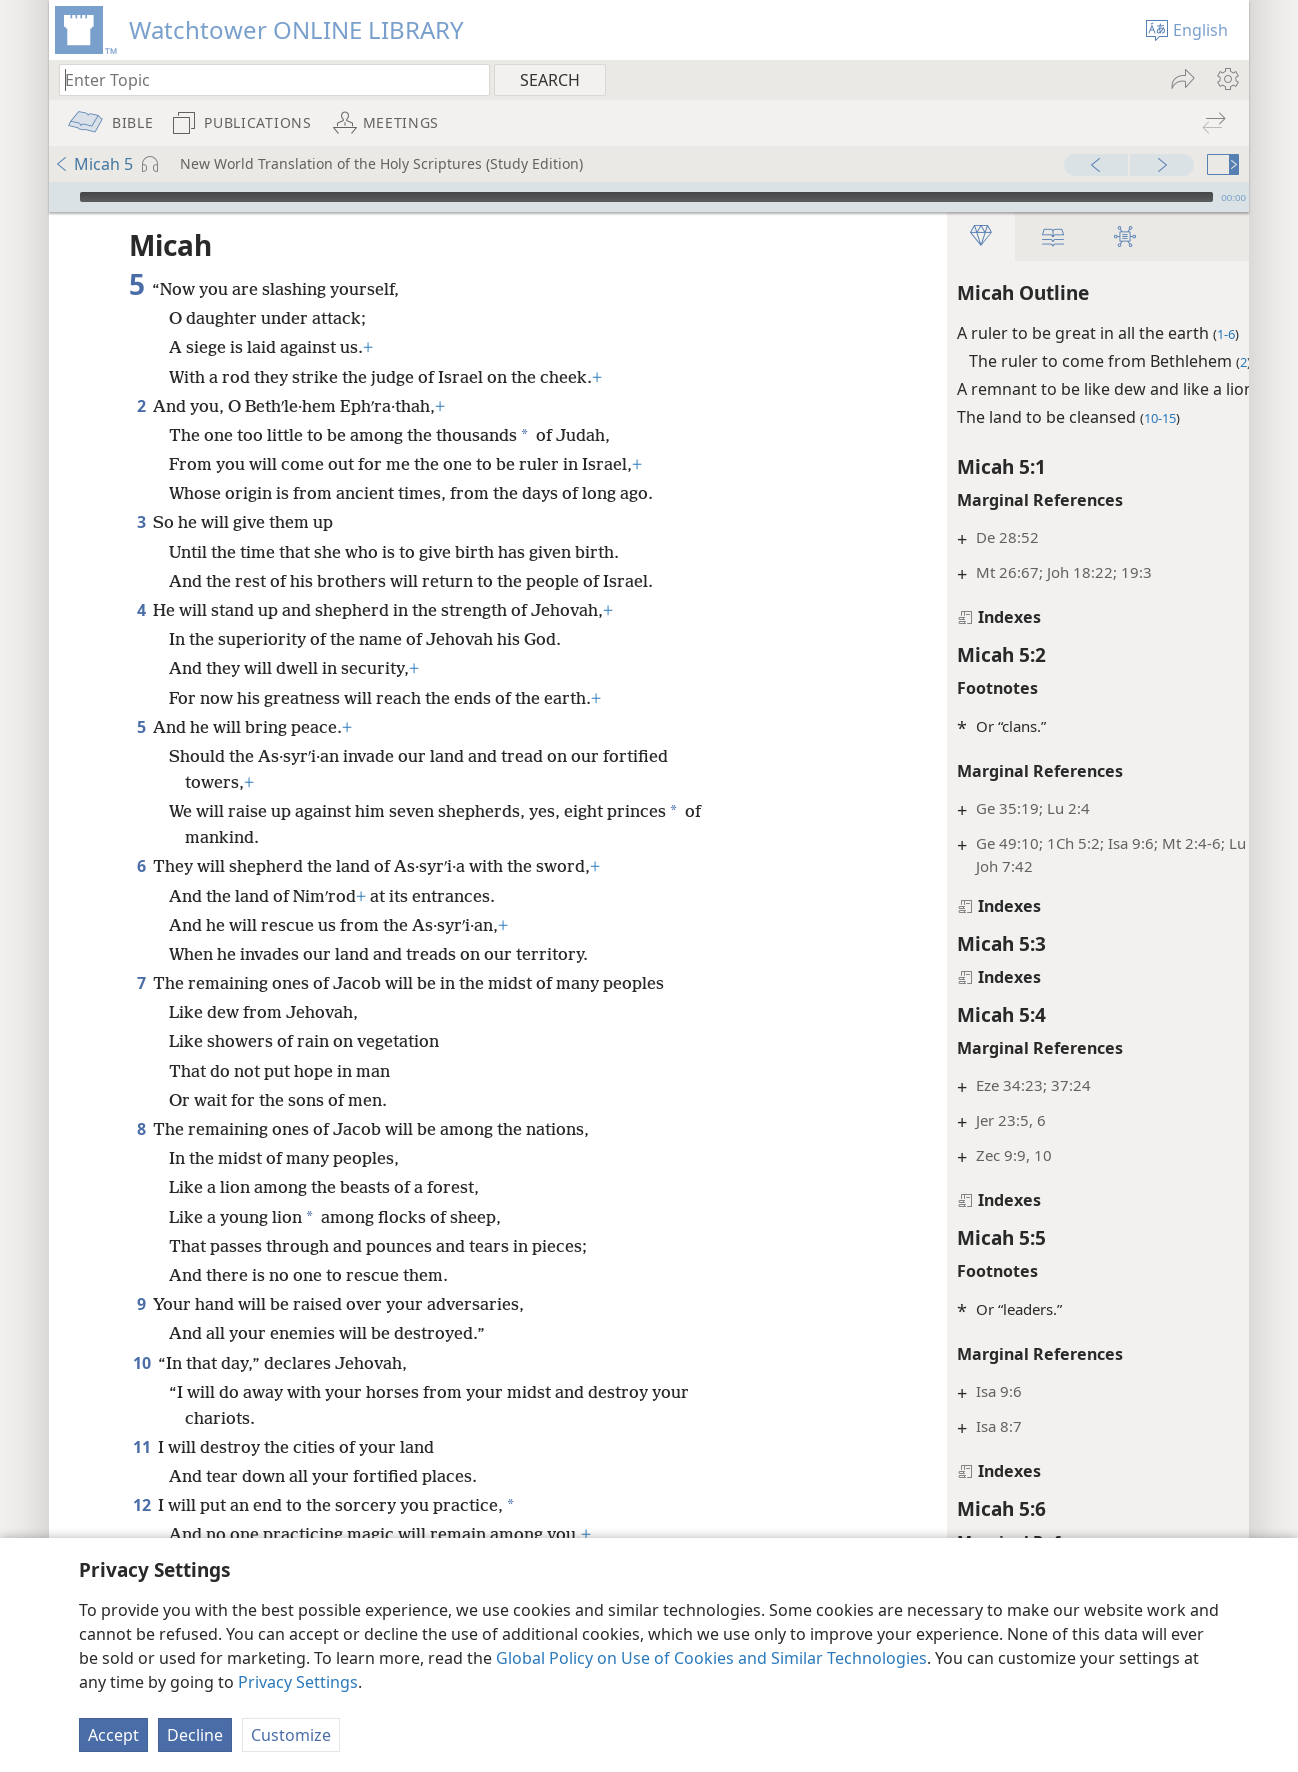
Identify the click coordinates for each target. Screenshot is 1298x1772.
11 (141, 1447)
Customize (291, 1735)
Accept (113, 1735)
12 (141, 1505)
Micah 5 (93, 164)
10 (141, 1363)
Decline (195, 1735)
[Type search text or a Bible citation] (265, 79)
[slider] (646, 197)
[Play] (62, 197)
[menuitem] (1226, 79)
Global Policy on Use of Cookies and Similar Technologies (711, 1658)
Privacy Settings (298, 1682)
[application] (649, 197)
